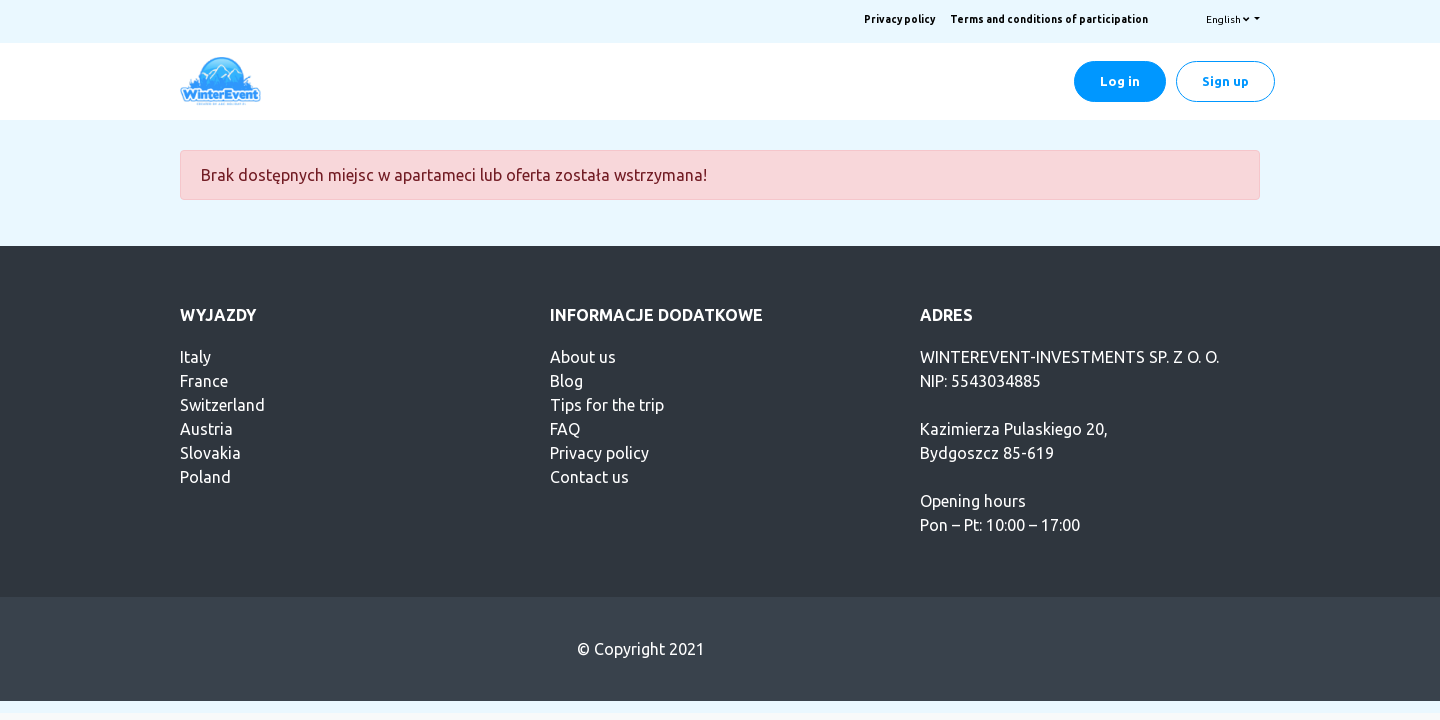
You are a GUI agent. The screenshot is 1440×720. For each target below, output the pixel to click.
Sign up (1225, 81)
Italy (195, 357)
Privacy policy (899, 19)
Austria (206, 429)
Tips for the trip (607, 405)
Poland (205, 477)
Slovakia (210, 453)
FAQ (565, 429)
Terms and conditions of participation (1049, 19)
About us (583, 357)
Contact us (589, 477)
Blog (566, 381)
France (204, 381)
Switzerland (222, 405)
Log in (1120, 81)
